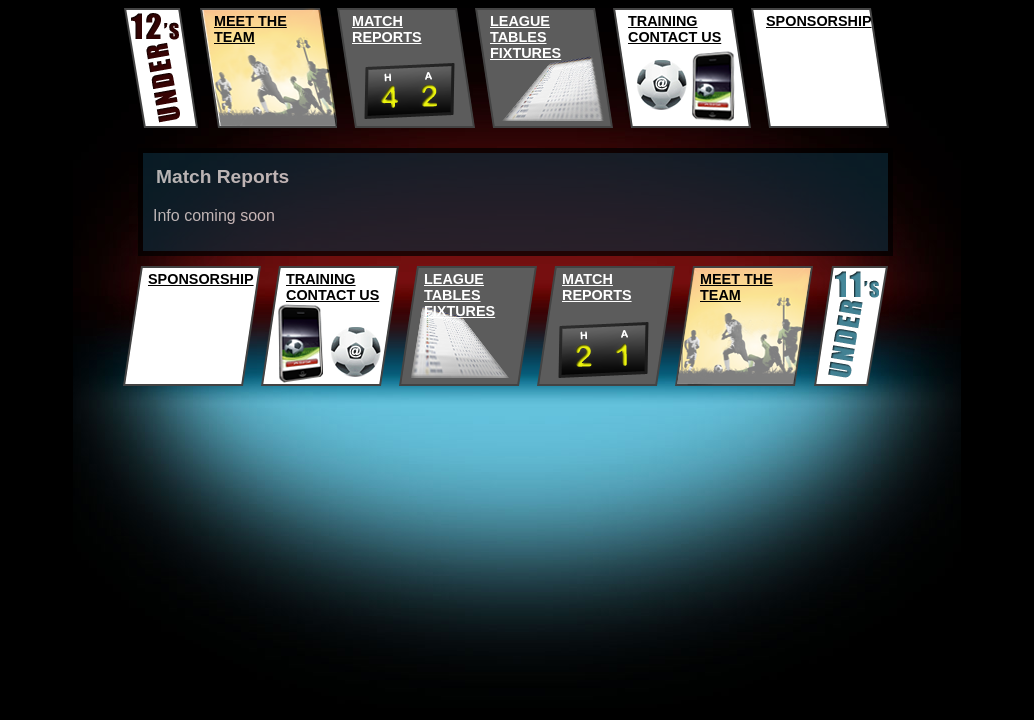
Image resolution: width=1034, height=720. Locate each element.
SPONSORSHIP (819, 21)
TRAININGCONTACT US (674, 29)
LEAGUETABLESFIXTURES (525, 37)
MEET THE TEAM (250, 29)
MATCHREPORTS (387, 29)
